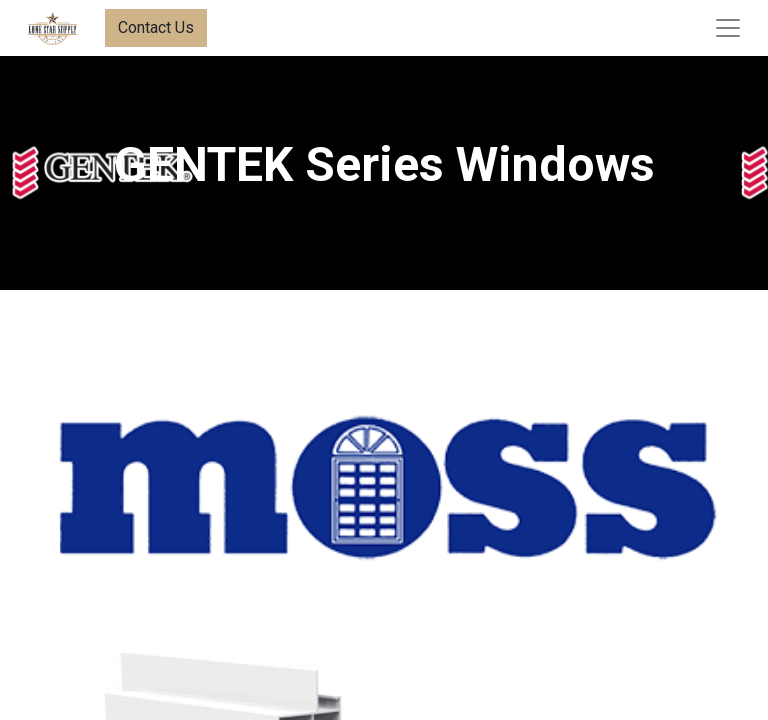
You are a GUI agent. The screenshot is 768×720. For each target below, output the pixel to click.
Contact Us (156, 27)
